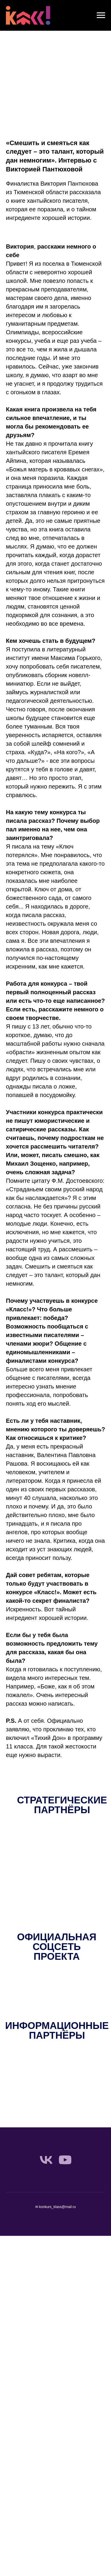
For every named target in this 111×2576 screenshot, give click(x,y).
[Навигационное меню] (101, 15)
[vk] (46, 2159)
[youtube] (65, 2159)
